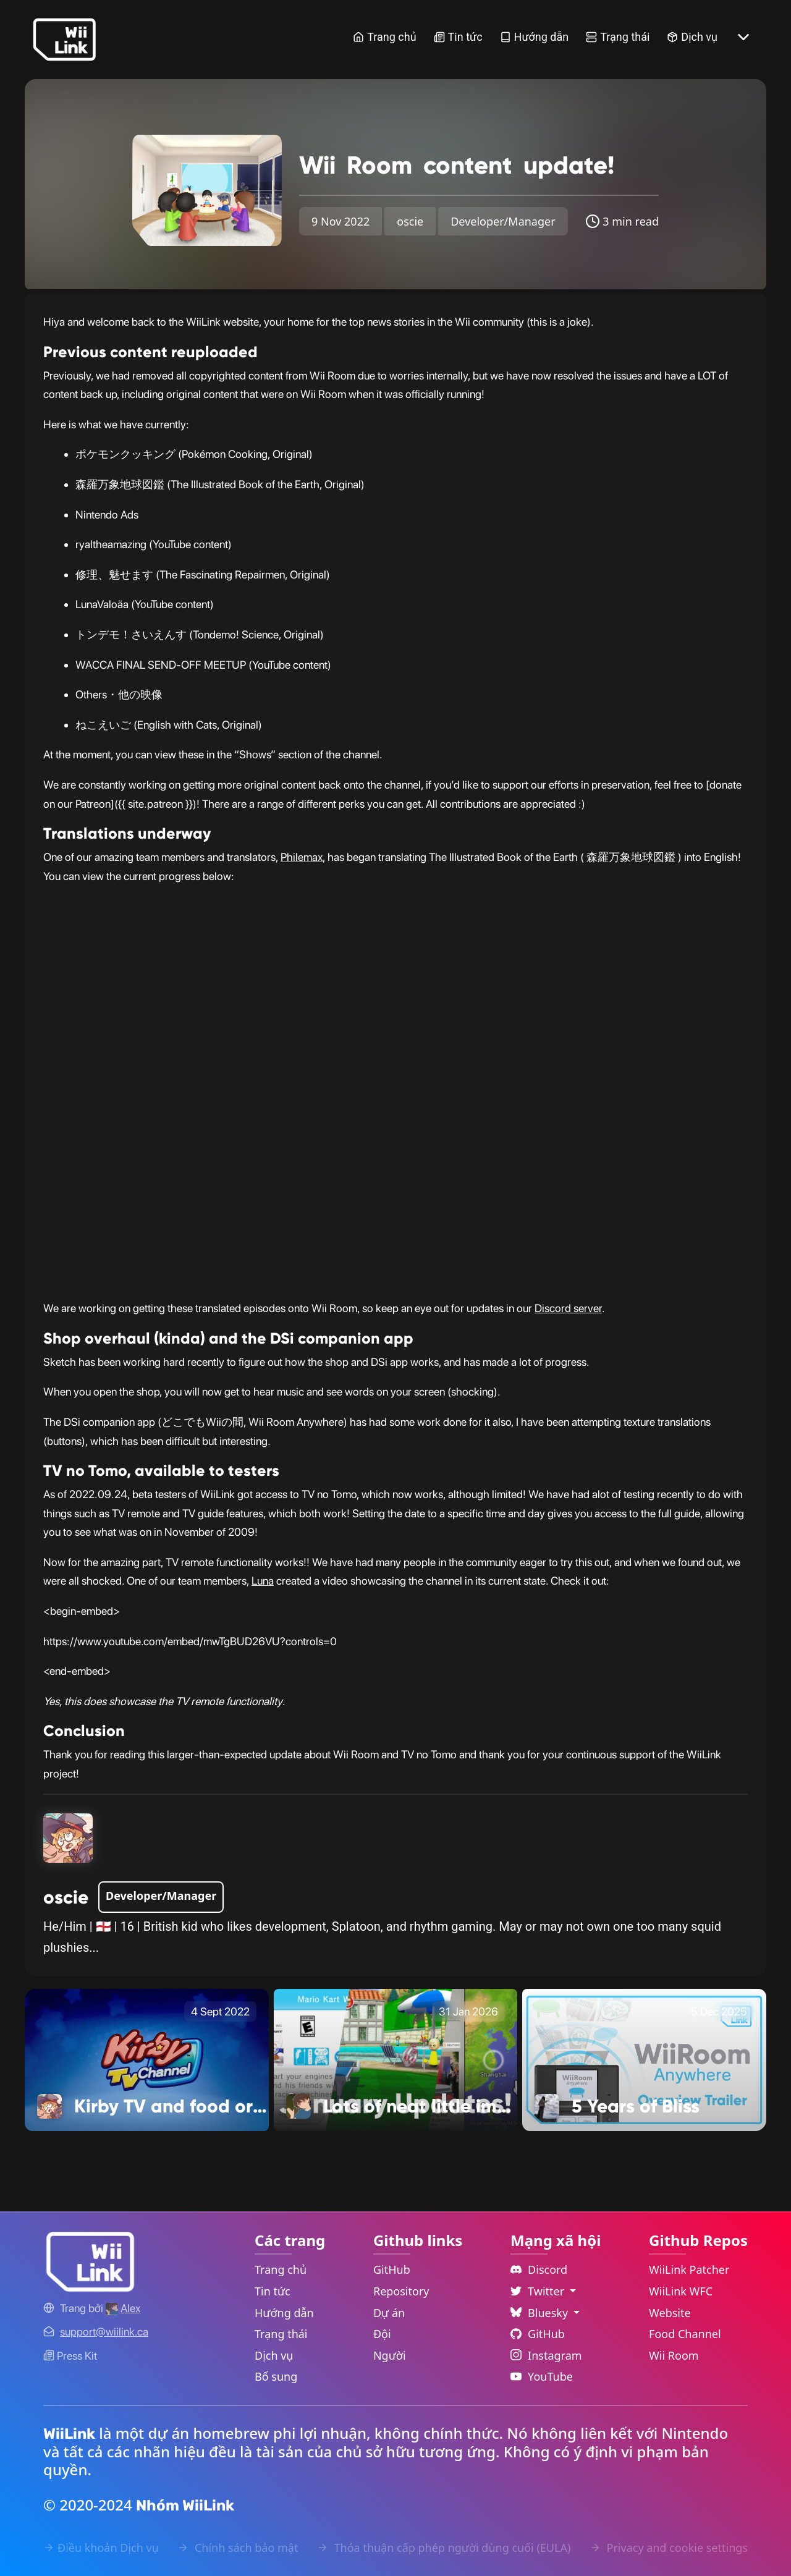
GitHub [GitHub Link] (391, 2269)
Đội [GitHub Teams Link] (382, 2333)
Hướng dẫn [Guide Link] (534, 36)
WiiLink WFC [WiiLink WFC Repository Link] (681, 2291)
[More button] (743, 37)
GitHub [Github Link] (537, 2333)
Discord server (568, 1308)
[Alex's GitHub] (123, 2308)
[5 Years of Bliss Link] (644, 2058)
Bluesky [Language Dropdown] (540, 2312)
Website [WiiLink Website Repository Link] (670, 2312)
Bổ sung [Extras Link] (276, 2376)
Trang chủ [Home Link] (384, 36)
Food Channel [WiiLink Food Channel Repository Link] (685, 2333)
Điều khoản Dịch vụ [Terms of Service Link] (101, 2547)
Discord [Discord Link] (538, 2269)
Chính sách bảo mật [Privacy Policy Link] (237, 2547)
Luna (263, 1580)
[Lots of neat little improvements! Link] (396, 2058)
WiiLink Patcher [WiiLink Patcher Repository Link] (689, 2269)
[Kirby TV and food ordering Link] (147, 2058)
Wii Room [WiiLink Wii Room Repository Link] (674, 2355)
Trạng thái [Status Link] (617, 36)
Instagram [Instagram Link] (546, 2355)
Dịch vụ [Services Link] (692, 36)
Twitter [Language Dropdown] (538, 2291)
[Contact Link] (104, 2331)
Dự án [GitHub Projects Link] (389, 2312)
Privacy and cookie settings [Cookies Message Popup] (669, 2547)
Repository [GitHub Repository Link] (401, 2291)
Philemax (302, 856)
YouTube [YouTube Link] (541, 2376)
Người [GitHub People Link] (389, 2355)
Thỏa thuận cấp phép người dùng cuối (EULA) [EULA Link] (443, 2547)
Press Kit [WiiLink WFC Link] (70, 2355)
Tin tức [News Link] (458, 36)
